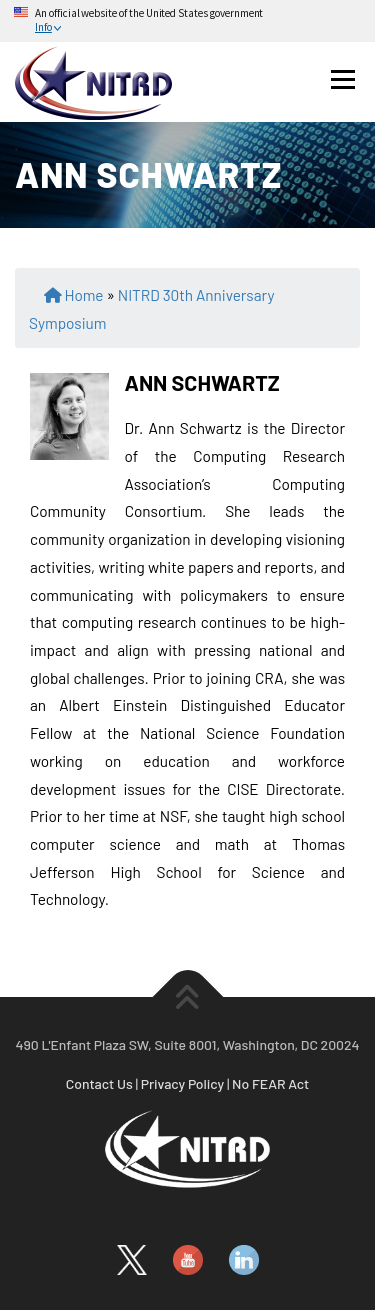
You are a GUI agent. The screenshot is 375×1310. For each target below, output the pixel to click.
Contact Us (99, 1083)
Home (83, 295)
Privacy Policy (183, 1083)
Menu (342, 79)
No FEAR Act (270, 1083)
